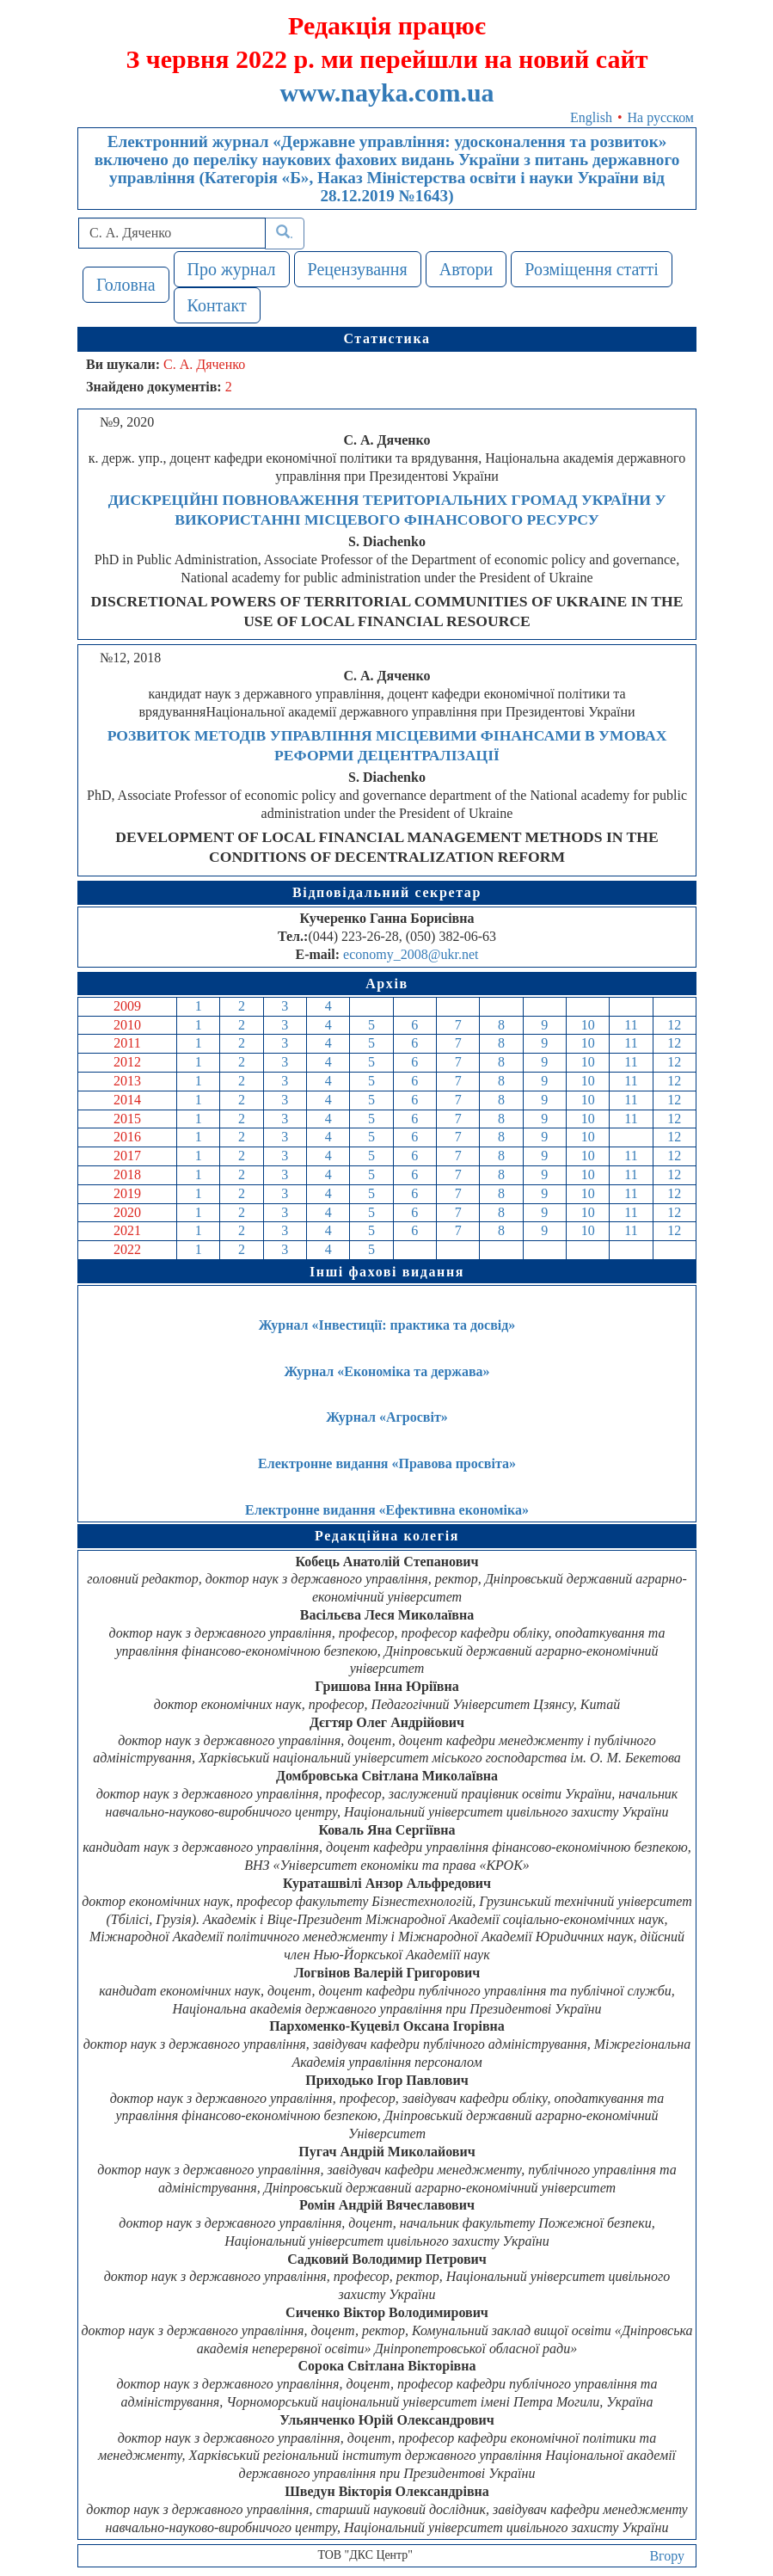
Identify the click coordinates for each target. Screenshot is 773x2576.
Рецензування (358, 269)
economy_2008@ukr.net (410, 954)
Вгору (666, 2555)
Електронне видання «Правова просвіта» (387, 1463)
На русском (661, 117)
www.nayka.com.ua (386, 92)
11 (630, 1024)
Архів (386, 983)
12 (674, 1024)
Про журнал (231, 269)
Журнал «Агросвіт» (387, 1417)
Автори (466, 269)
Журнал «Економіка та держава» (386, 1371)
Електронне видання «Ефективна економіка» (387, 1510)
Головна (126, 284)
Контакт (217, 305)
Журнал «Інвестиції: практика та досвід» (387, 1325)
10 (588, 1024)
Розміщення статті (592, 269)
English (591, 117)
